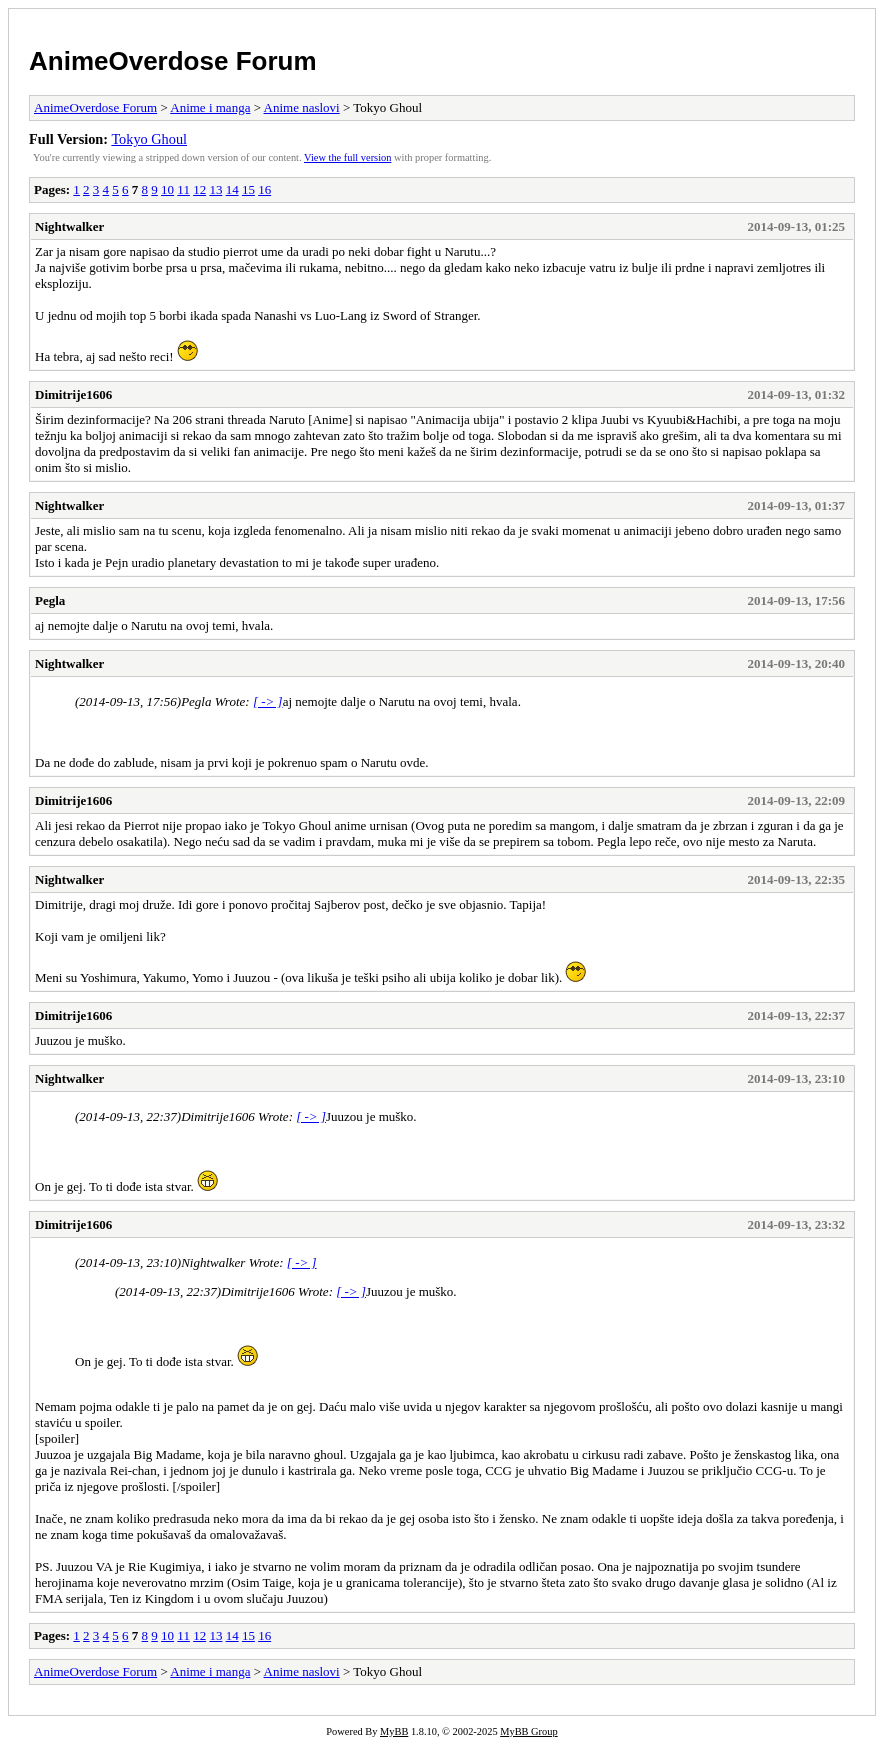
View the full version (347, 157)
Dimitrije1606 (73, 394)
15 (248, 189)
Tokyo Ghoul (149, 139)
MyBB (394, 1731)
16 (264, 189)
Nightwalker (69, 226)
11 (183, 189)
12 (199, 189)
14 (232, 189)
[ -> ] (268, 701)
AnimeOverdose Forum (173, 61)
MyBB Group (528, 1731)
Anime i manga (210, 107)
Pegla (50, 600)
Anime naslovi (302, 107)
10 (167, 189)
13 (215, 189)
